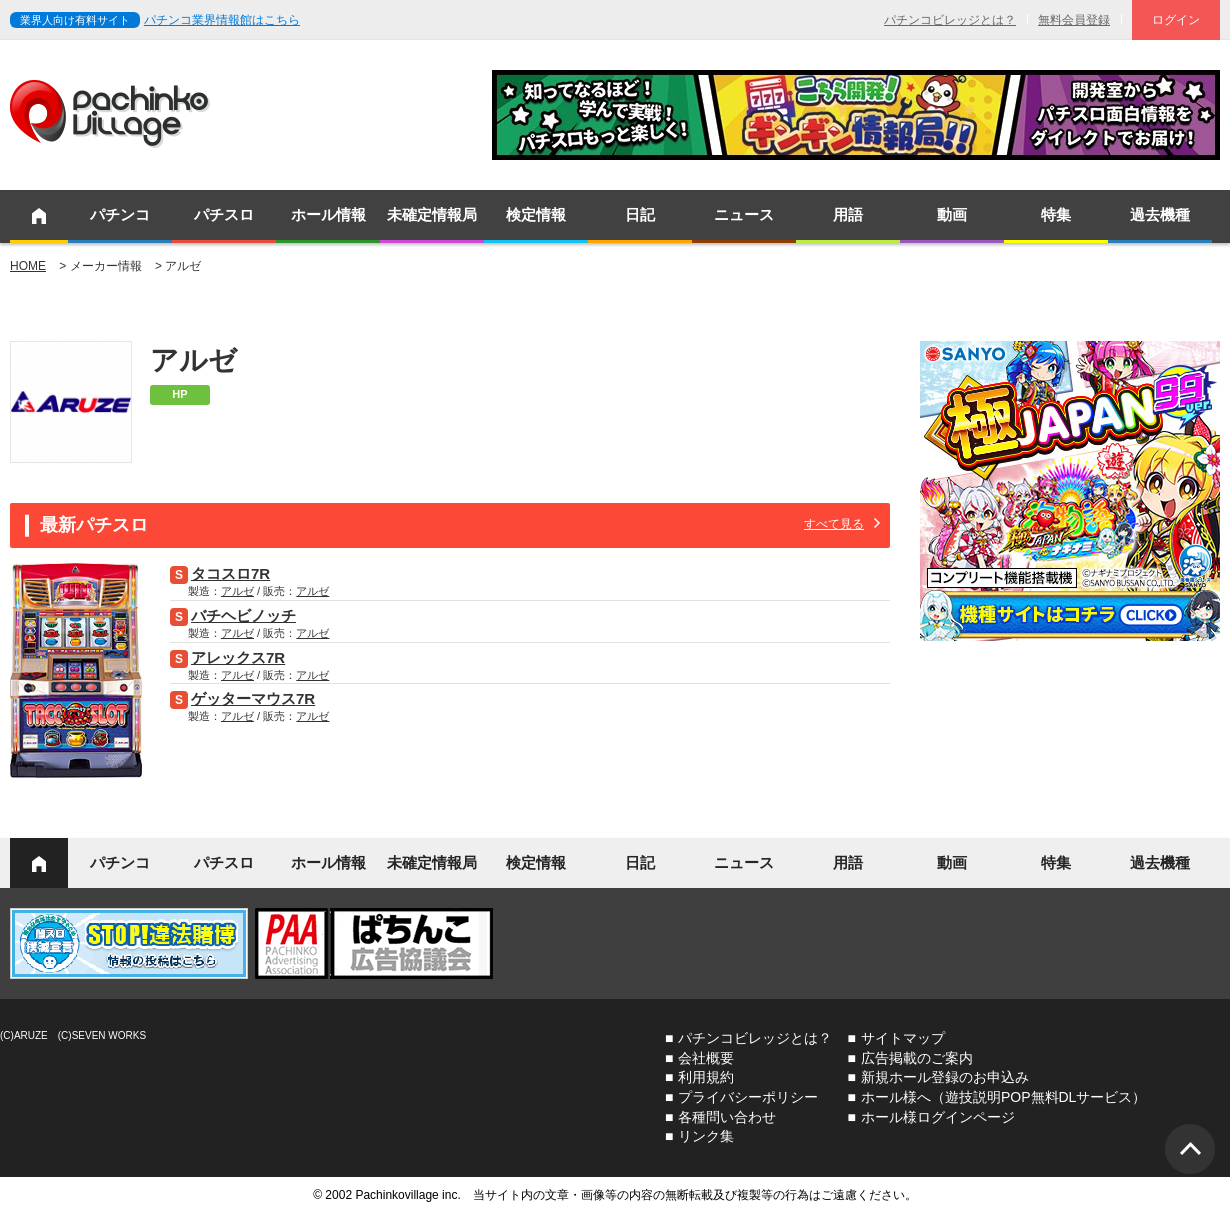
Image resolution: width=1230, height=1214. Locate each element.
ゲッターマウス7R (253, 698)
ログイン (1176, 20)
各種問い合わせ (727, 1117)
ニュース (744, 214)
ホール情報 (328, 214)
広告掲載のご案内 (917, 1058)
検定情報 (536, 214)
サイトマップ (903, 1038)
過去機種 (1160, 214)
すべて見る (834, 524)
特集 (1056, 214)
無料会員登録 (1074, 20)
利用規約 (706, 1077)
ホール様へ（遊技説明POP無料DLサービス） (1003, 1097)
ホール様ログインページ (938, 1117)
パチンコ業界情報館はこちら (222, 20)
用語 (848, 214)
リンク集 (706, 1136)
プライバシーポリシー (748, 1097)
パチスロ (224, 214)
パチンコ (120, 214)
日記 (640, 214)
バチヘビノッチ (243, 615)
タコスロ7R (230, 573)
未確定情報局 (432, 214)
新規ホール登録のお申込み (945, 1077)
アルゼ (237, 591)
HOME (28, 266)
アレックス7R (238, 657)
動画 (952, 214)
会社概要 (706, 1058)
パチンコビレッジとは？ (950, 20)
